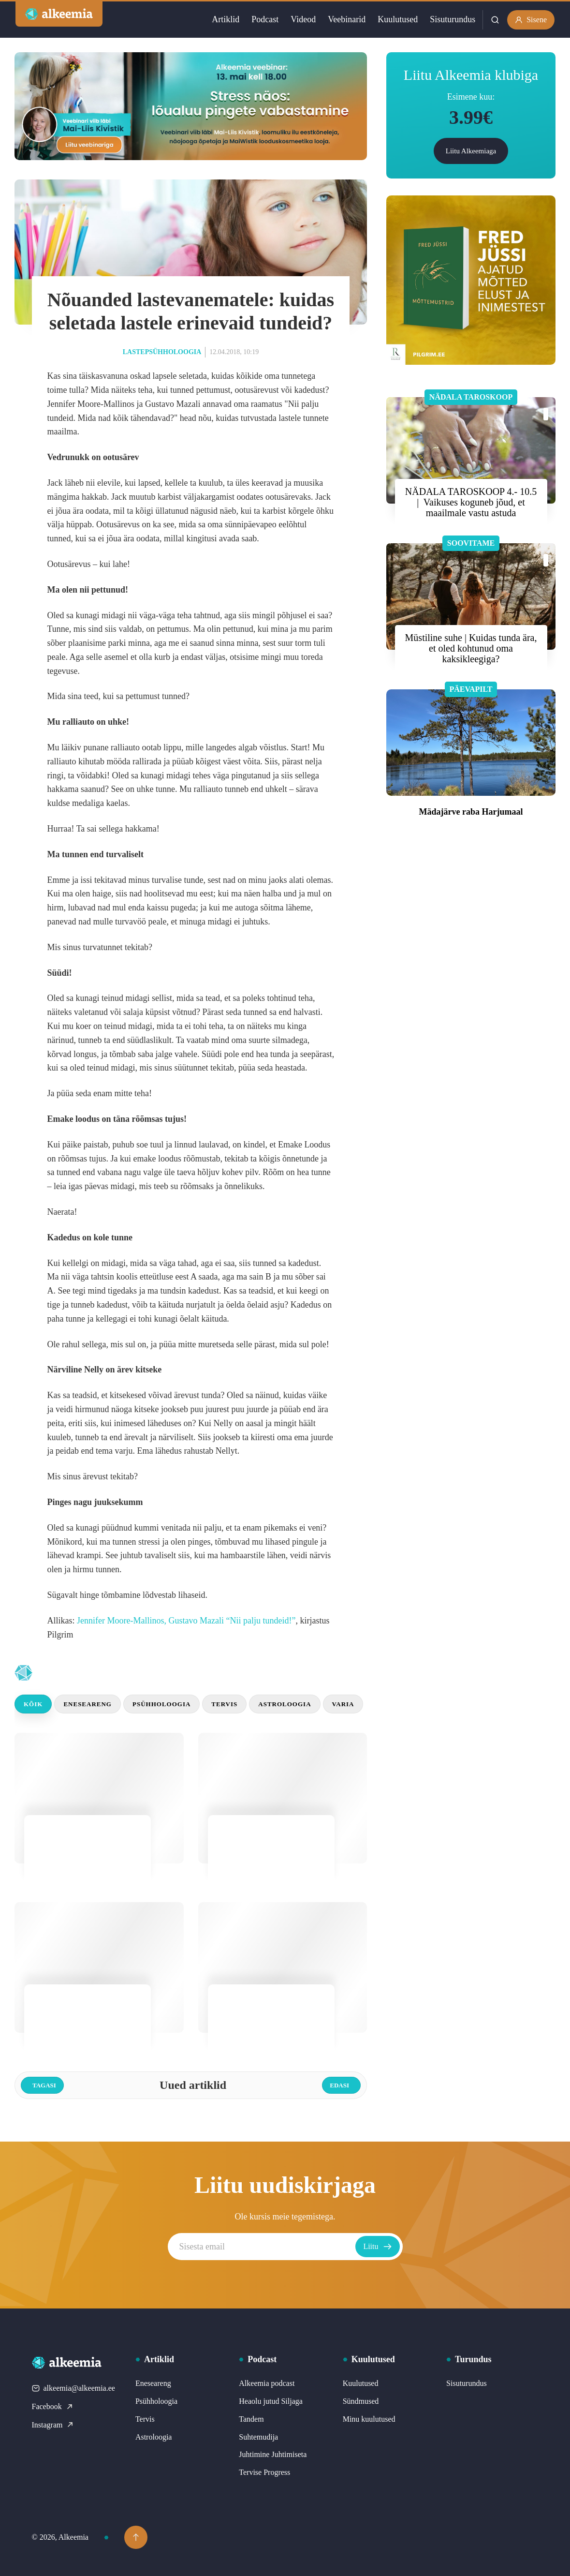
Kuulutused (398, 19)
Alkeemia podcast (266, 2383)
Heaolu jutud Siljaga (271, 2401)
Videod (303, 19)
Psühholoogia (161, 1704)
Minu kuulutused (369, 2419)
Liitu (377, 2246)
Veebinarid (346, 19)
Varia (343, 1704)
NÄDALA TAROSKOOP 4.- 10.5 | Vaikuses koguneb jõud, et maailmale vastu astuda (471, 502)
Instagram (53, 2425)
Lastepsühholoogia (162, 352)
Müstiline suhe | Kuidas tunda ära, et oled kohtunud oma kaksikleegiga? (471, 648)
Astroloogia (284, 1704)
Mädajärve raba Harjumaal (471, 812)
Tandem (251, 2419)
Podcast (264, 19)
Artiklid (225, 19)
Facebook (52, 2406)
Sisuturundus (452, 19)
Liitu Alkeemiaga (471, 151)
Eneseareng (87, 1704)
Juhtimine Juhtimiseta (273, 2454)
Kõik (33, 1704)
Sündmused (361, 2401)
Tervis (224, 1704)
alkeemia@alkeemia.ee (73, 2388)
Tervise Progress (264, 2472)
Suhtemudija (258, 2437)
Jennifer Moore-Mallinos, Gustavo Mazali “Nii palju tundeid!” (186, 1620)
